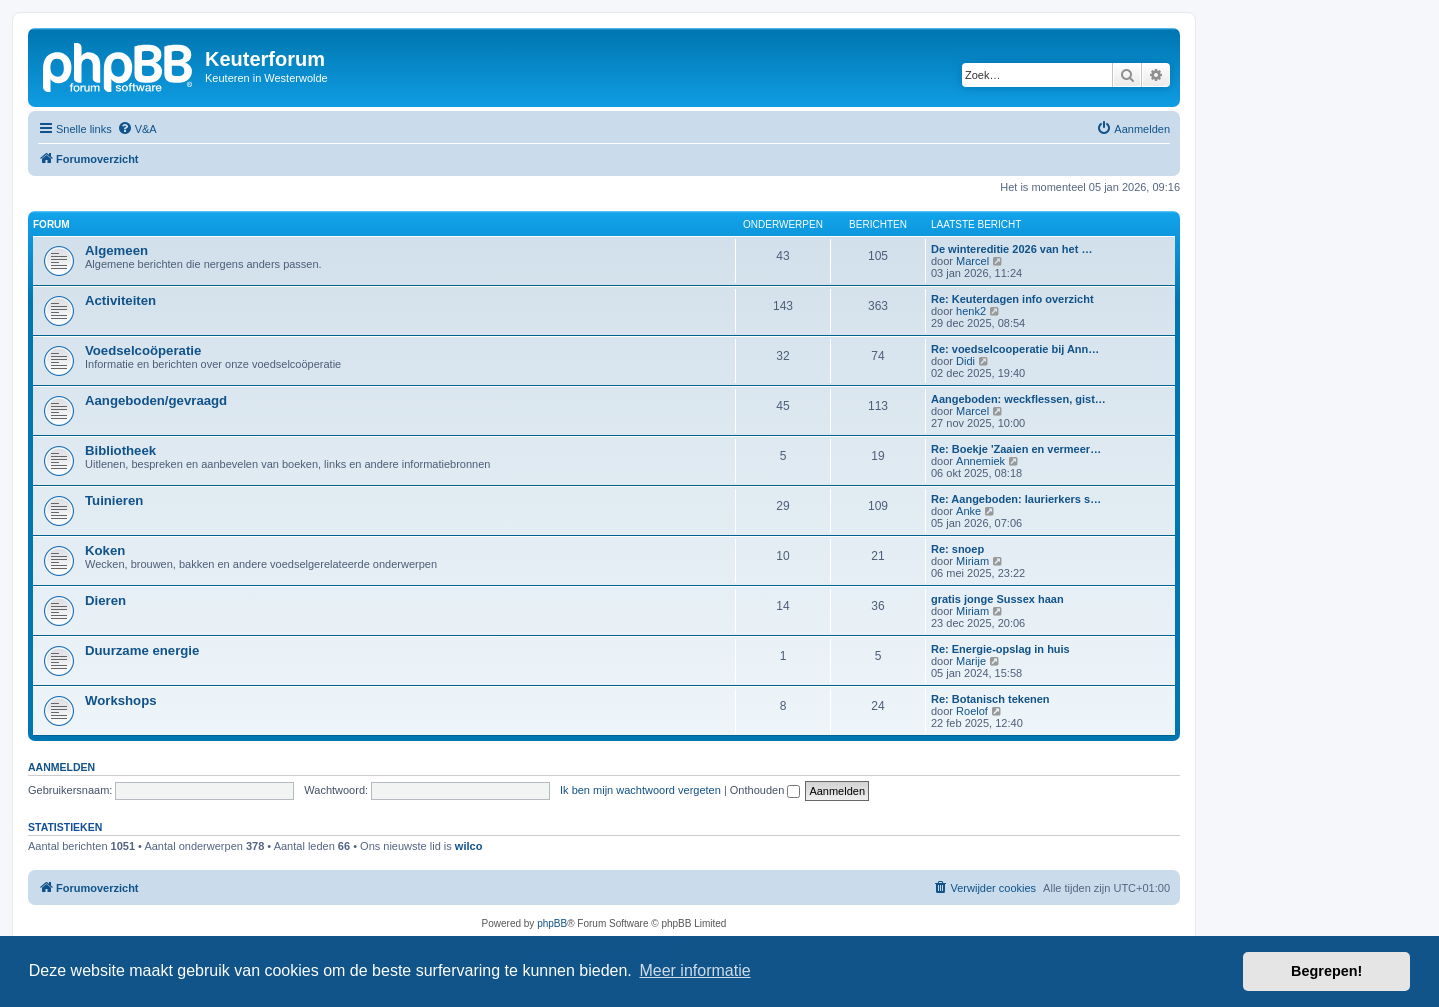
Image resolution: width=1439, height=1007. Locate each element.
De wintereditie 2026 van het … (1011, 249)
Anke (968, 511)
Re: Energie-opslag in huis (1000, 649)
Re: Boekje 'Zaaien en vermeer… (1016, 449)
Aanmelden (61, 767)
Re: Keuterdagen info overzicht (1012, 299)
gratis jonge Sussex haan (997, 599)
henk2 (971, 311)
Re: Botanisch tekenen (990, 699)
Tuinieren (114, 500)
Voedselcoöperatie (143, 350)
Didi (965, 361)
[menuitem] (137, 129)
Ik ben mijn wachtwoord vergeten (640, 790)
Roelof (972, 711)
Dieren (105, 600)
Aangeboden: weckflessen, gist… (1018, 399)
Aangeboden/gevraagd (156, 400)
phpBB (552, 923)
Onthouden (765, 790)
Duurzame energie (142, 650)
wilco (469, 846)
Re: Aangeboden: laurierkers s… (1016, 499)
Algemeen (116, 250)
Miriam (972, 561)
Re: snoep (957, 549)
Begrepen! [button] (1326, 971)
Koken (105, 550)
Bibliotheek (120, 450)
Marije (971, 661)
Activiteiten (120, 300)
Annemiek (980, 461)
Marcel (972, 261)
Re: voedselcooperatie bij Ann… (1015, 349)
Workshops (121, 700)
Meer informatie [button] (694, 970)
